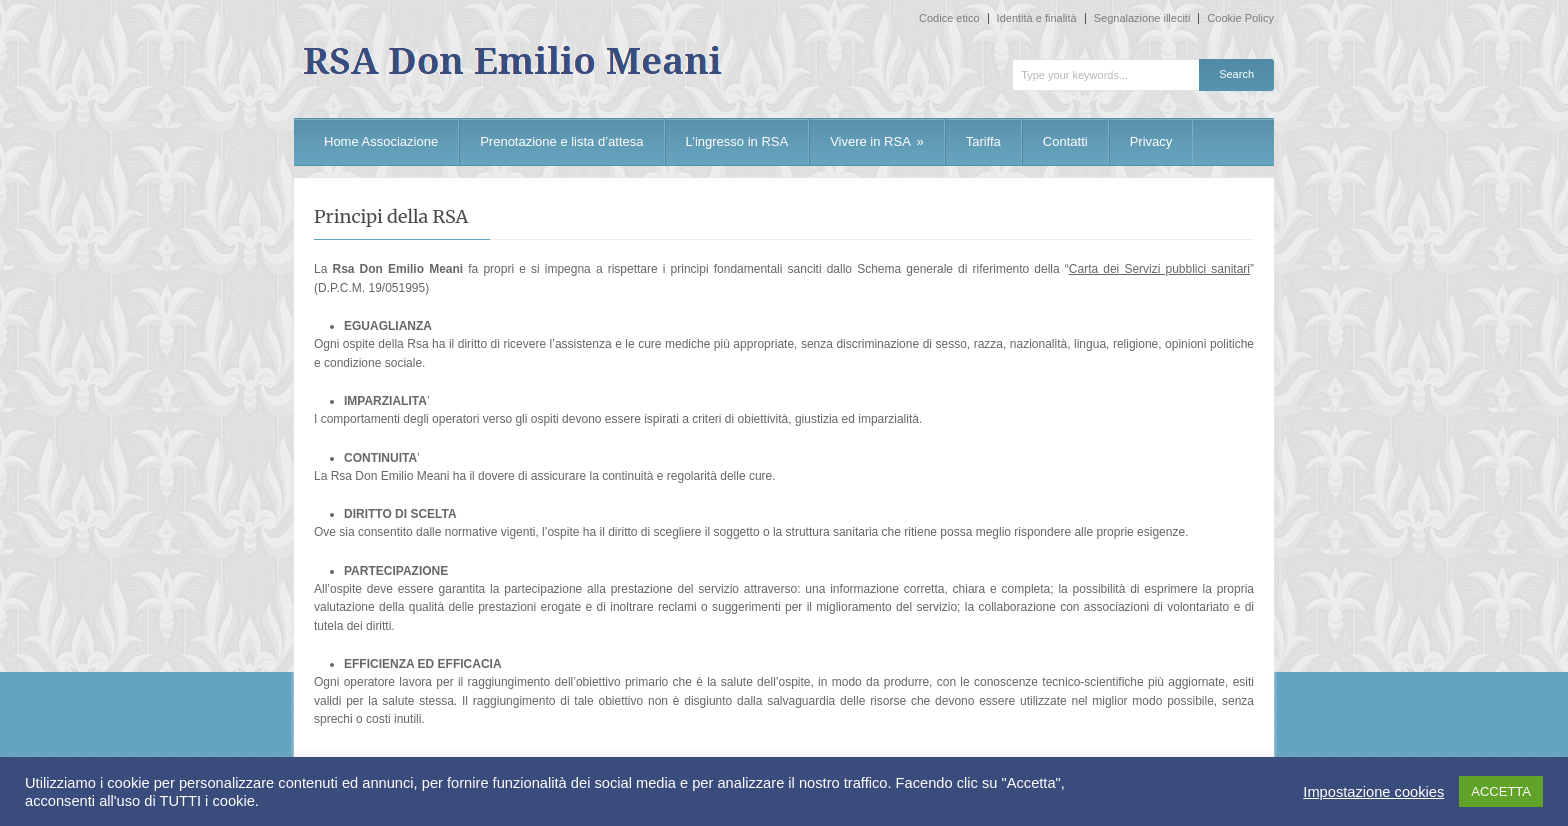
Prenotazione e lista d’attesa (561, 141)
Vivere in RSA (877, 141)
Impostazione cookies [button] (1373, 792)
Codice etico (949, 18)
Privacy (1151, 141)
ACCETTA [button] (1501, 791)
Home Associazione (381, 141)
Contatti (1065, 141)
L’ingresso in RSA (737, 141)
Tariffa (983, 141)
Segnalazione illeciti (1142, 18)
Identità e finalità (1037, 18)
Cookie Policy (1240, 18)
